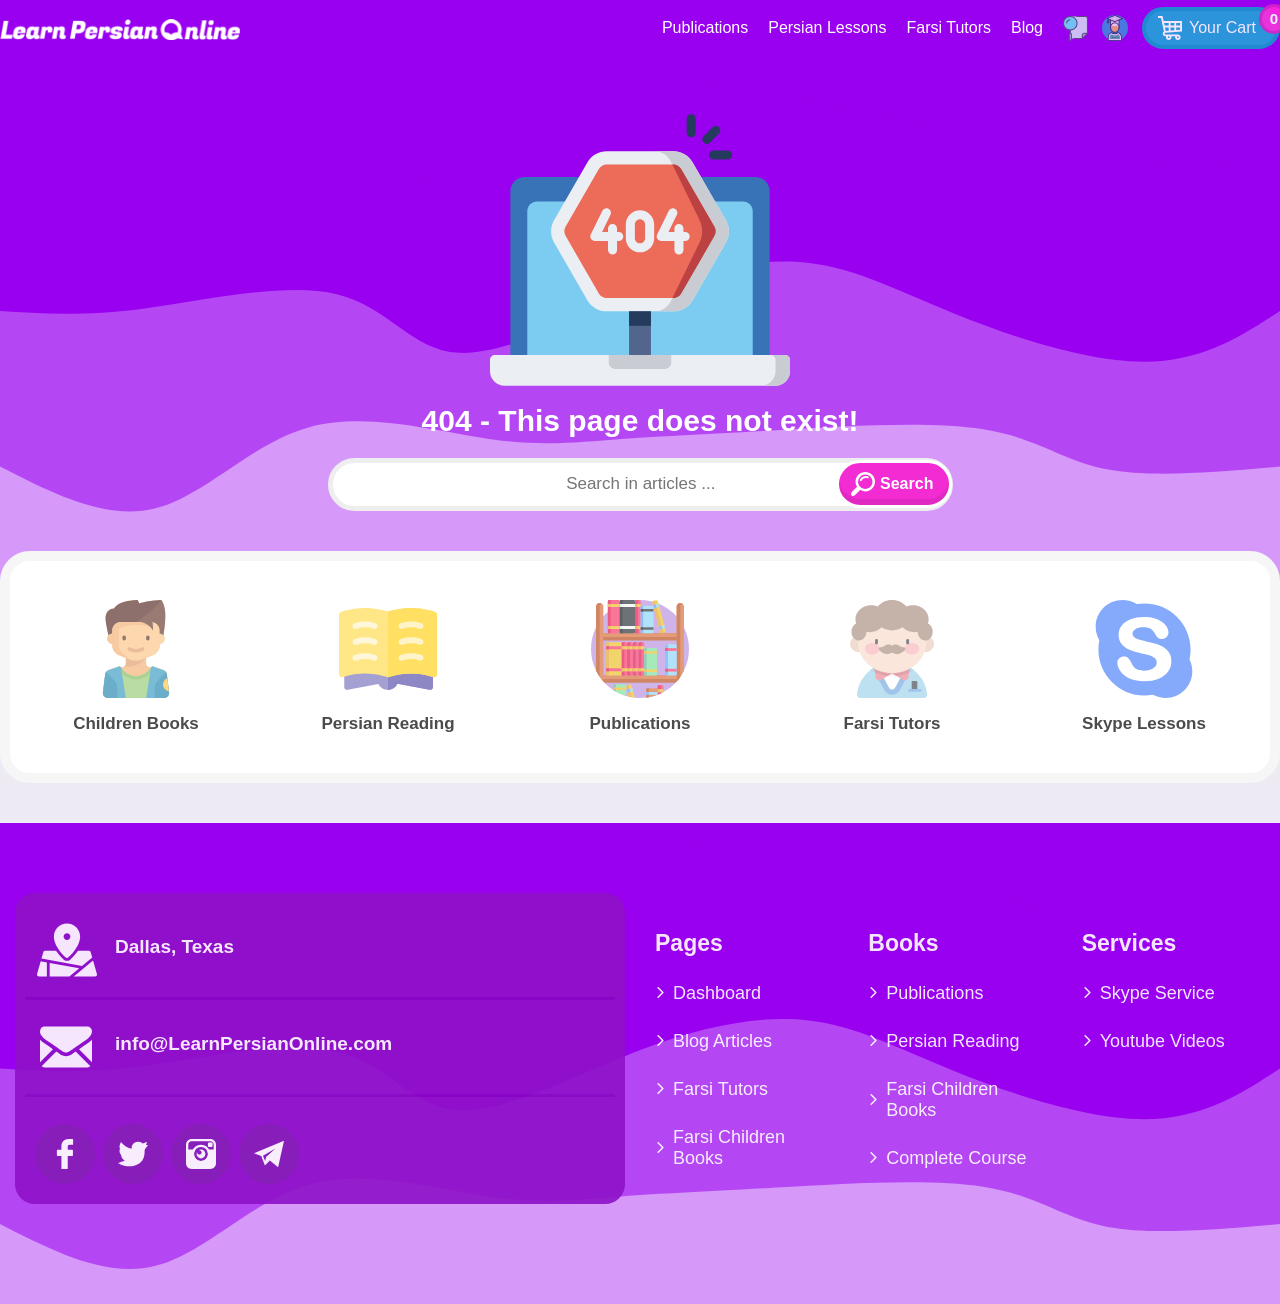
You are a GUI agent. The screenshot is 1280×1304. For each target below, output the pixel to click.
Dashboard (717, 993)
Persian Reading (952, 1041)
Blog (1027, 27)
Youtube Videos (1162, 1041)
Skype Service (1157, 993)
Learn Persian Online (120, 29)
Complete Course (956, 1158)
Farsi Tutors (949, 27)
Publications (705, 27)
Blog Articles (722, 1041)
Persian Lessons (827, 27)
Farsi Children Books (729, 1147)
